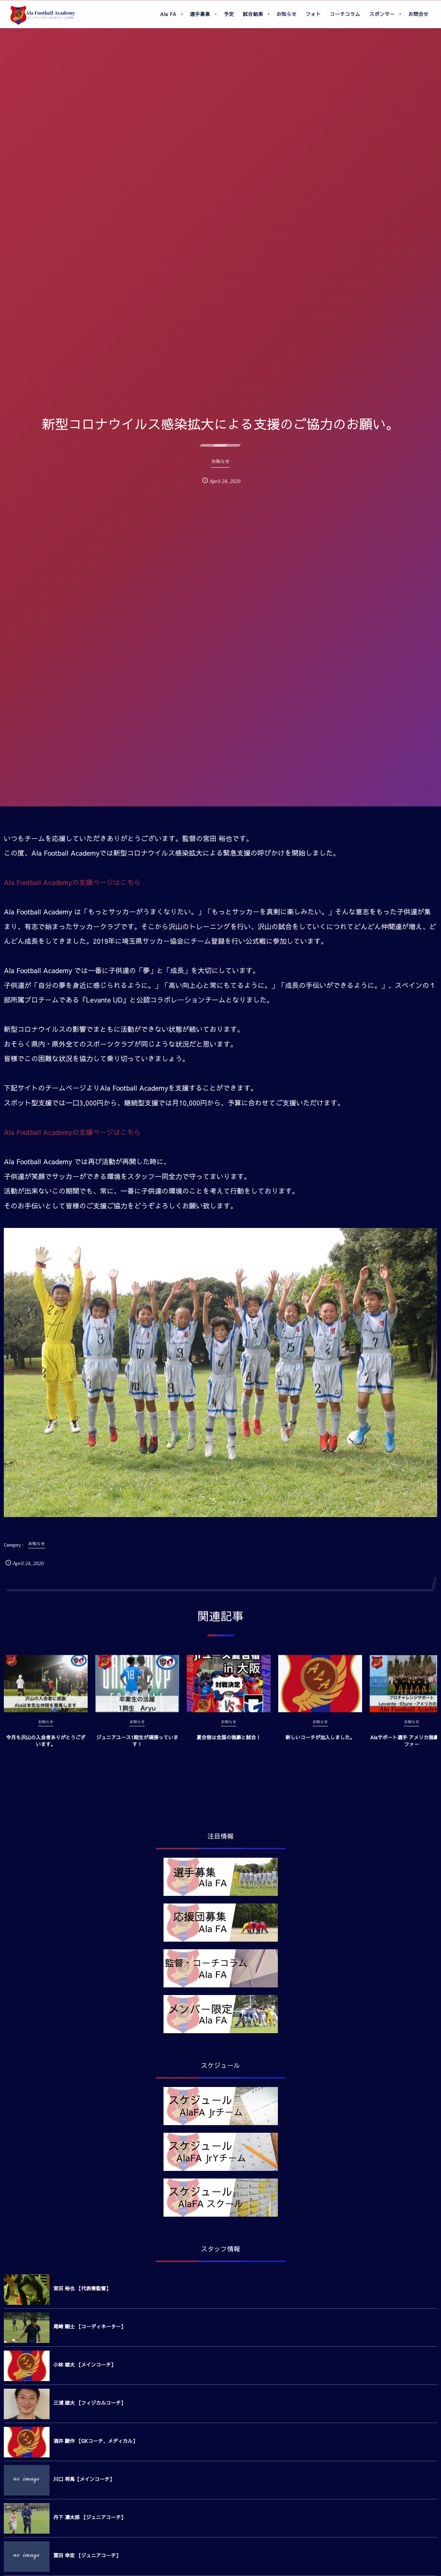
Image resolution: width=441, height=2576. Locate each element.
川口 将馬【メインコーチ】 (83, 2479)
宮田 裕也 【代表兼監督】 (82, 2288)
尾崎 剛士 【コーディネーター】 (89, 2326)
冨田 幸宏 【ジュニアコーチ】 (87, 2555)
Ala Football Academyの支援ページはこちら (72, 882)
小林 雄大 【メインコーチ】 (84, 2364)
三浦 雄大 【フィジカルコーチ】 (89, 2402)
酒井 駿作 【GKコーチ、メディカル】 (95, 2441)
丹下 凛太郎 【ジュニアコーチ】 (89, 2517)
